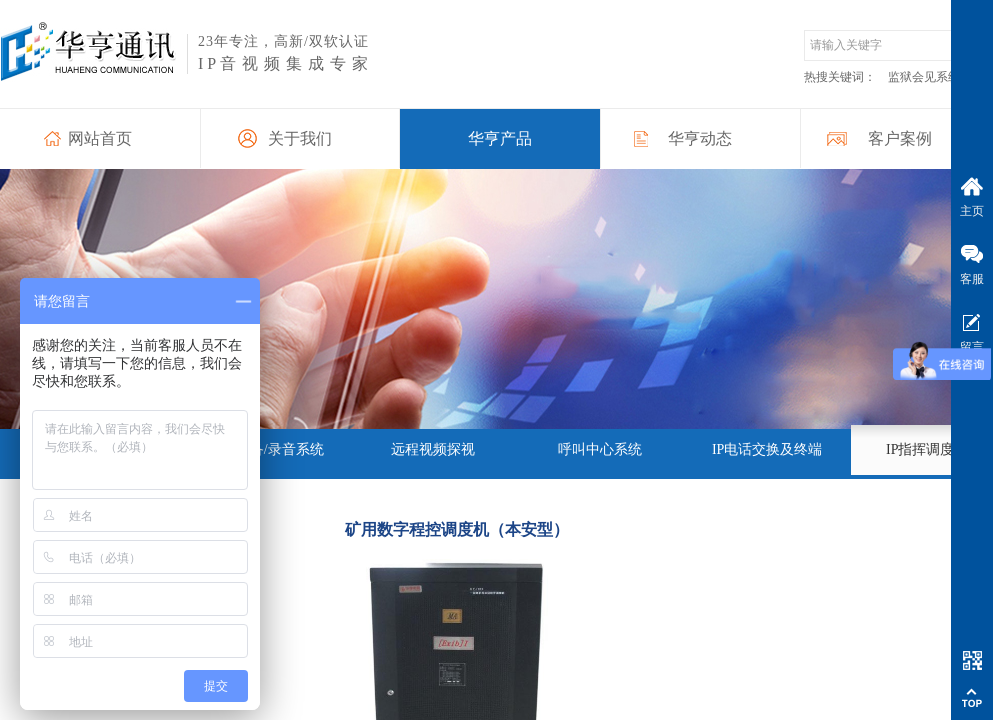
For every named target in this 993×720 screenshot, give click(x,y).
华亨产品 (500, 138)
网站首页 (100, 138)
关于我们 (300, 138)
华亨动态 (700, 138)
